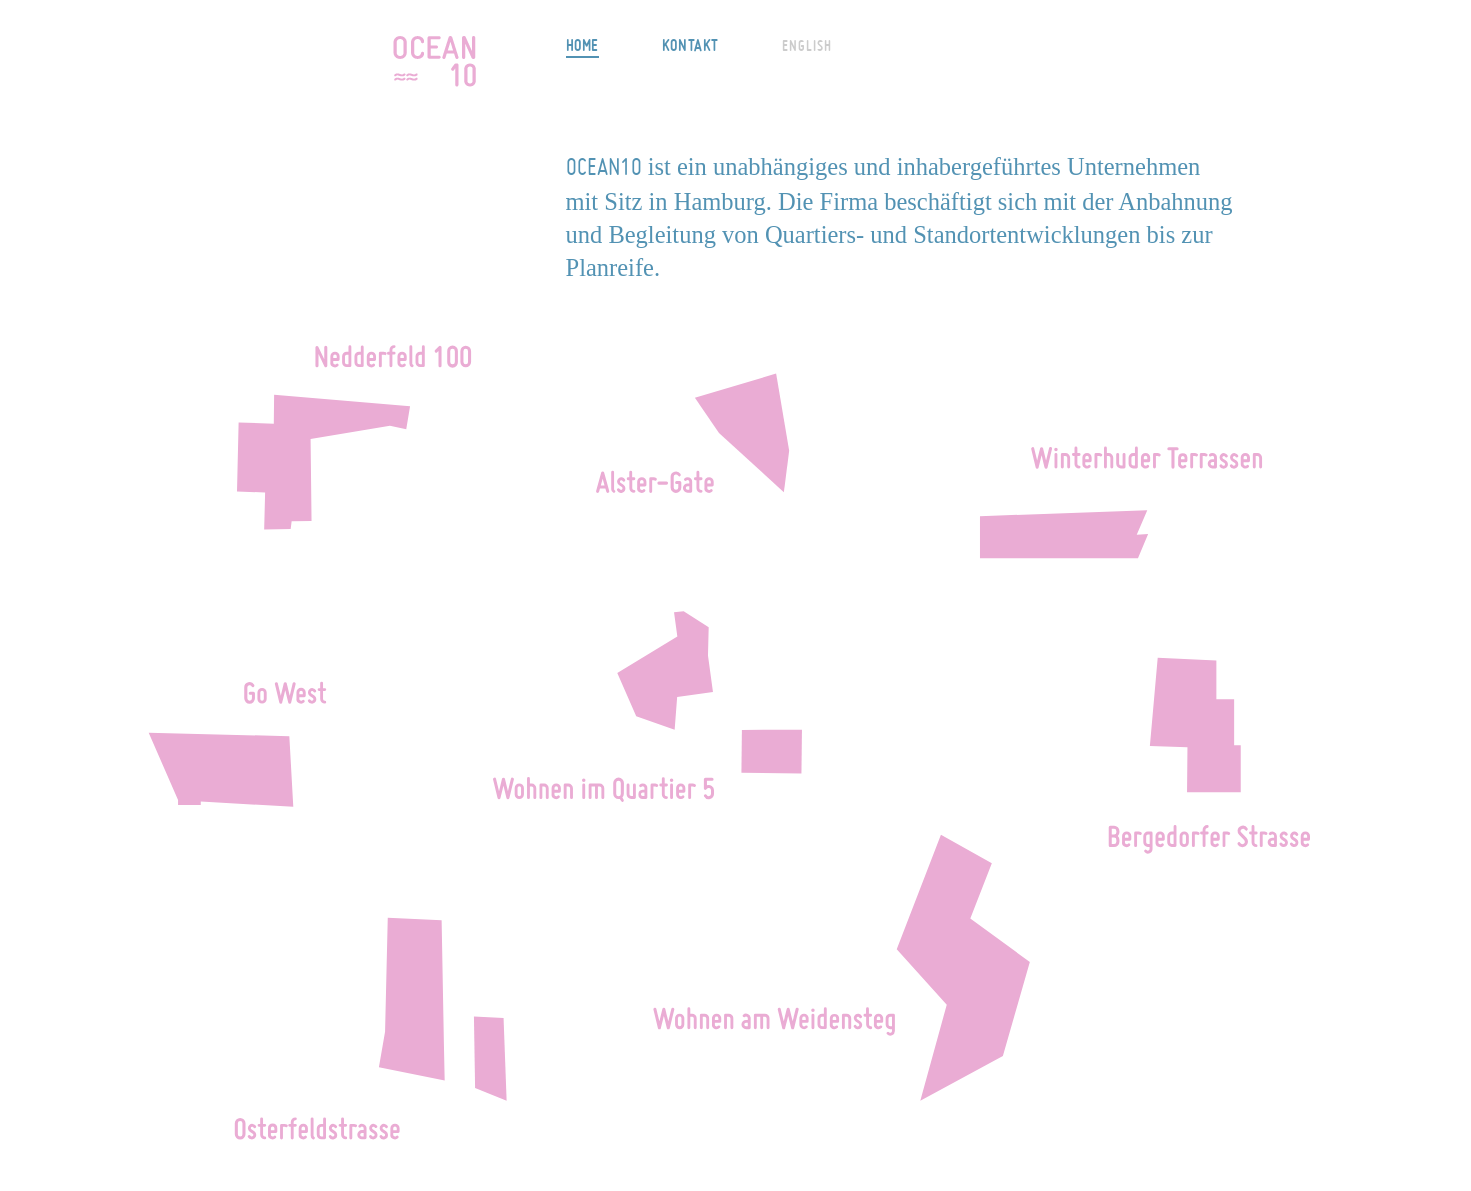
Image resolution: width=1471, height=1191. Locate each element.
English (807, 46)
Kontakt (690, 45)
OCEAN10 (434, 61)
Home (582, 45)
